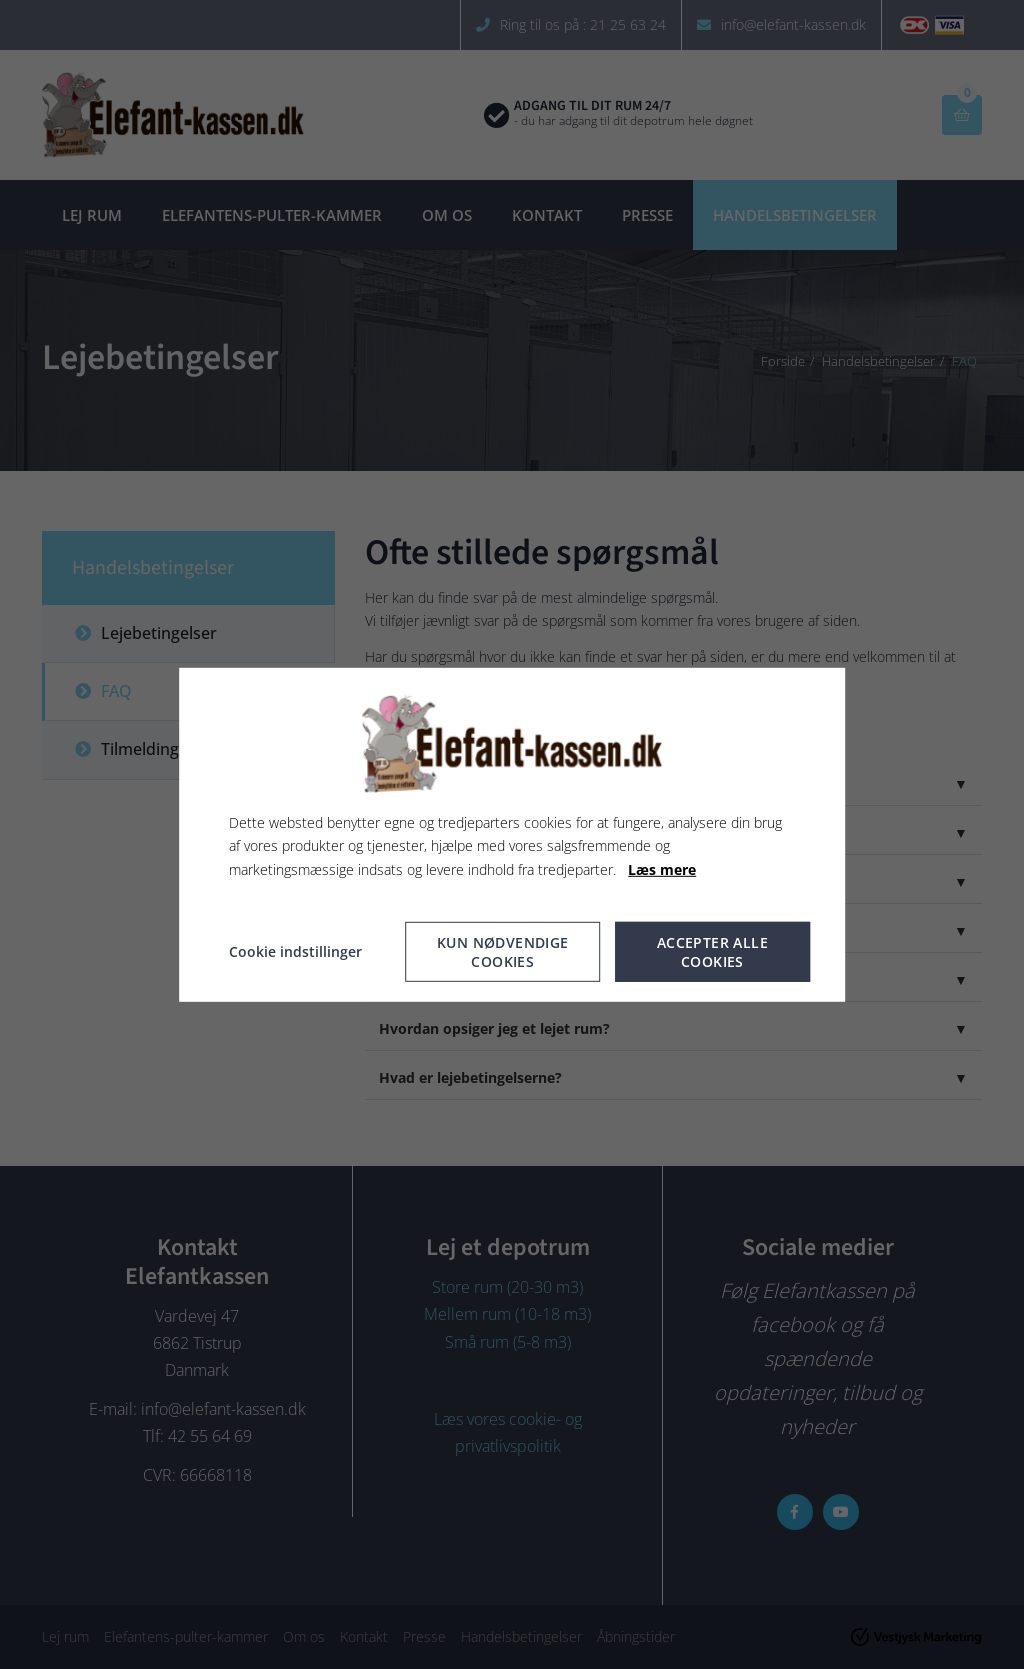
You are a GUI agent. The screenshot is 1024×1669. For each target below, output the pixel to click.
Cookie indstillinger (295, 951)
